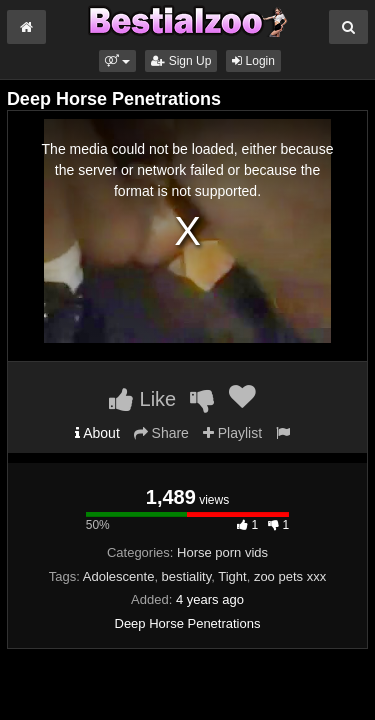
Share (161, 433)
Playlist (232, 433)
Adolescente (119, 576)
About (97, 433)
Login (253, 61)
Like (142, 399)
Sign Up (181, 61)
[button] (117, 61)
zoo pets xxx (290, 576)
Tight (232, 576)
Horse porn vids (222, 552)
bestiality (187, 576)
